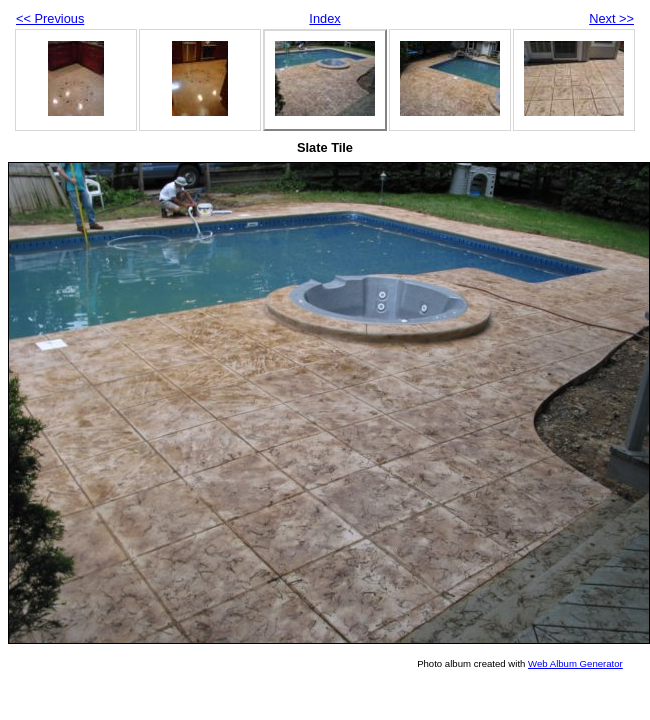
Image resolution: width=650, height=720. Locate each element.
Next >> (611, 18)
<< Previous (50, 18)
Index (324, 18)
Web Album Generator (575, 663)
